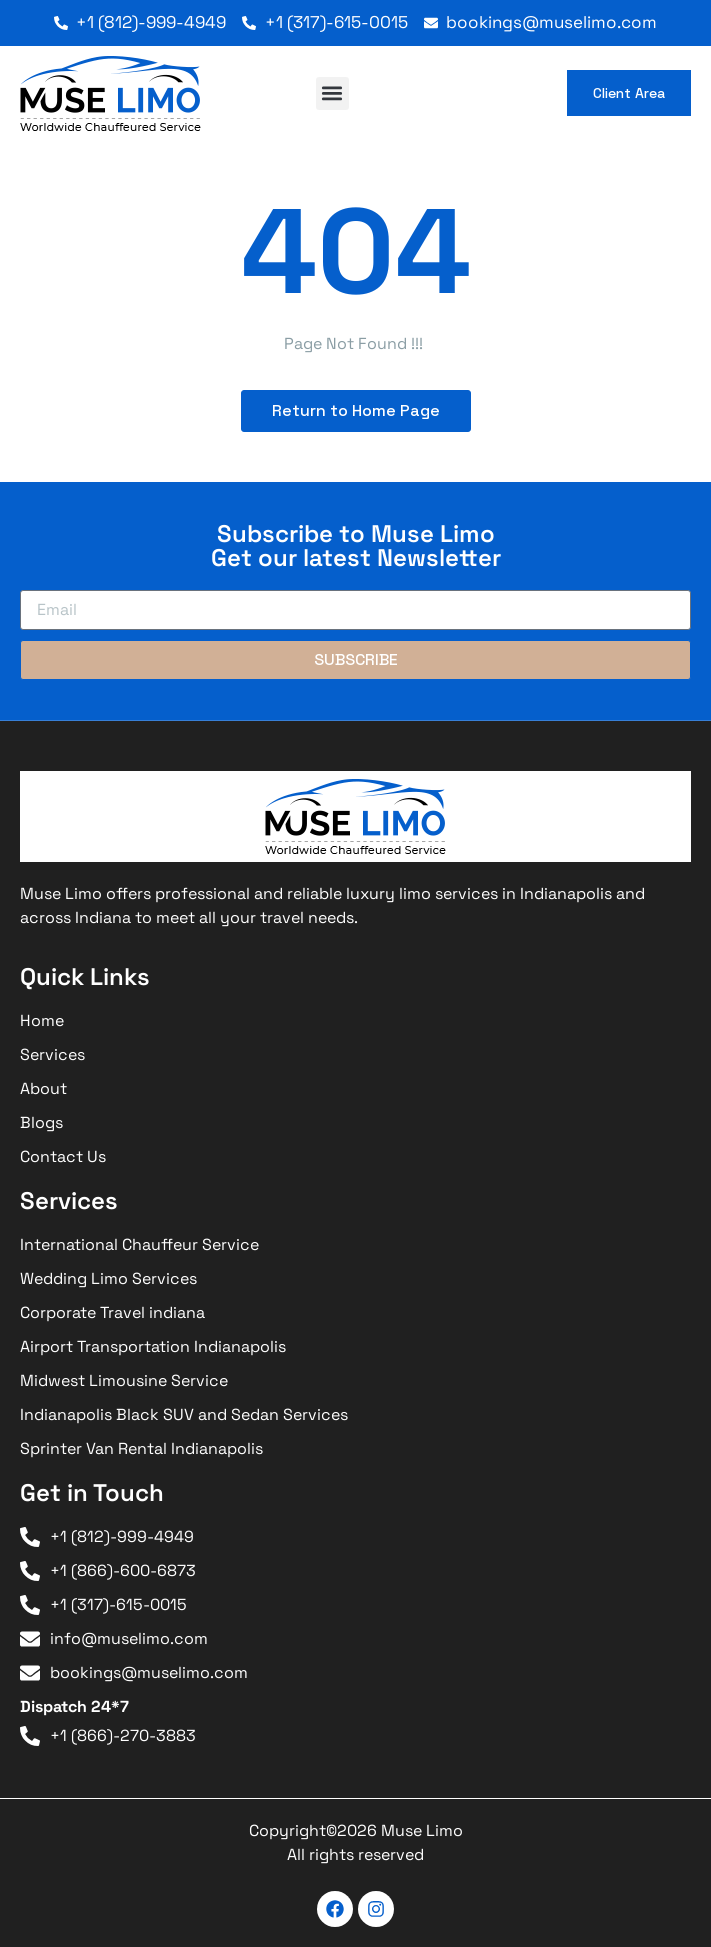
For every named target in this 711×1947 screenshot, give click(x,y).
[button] (332, 93)
